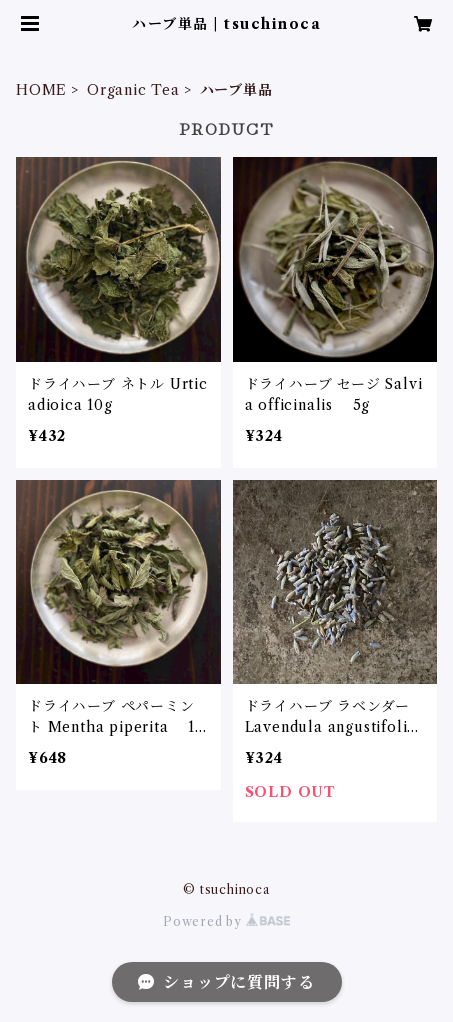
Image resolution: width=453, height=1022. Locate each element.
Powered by (226, 921)
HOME (41, 90)
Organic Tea (133, 90)
